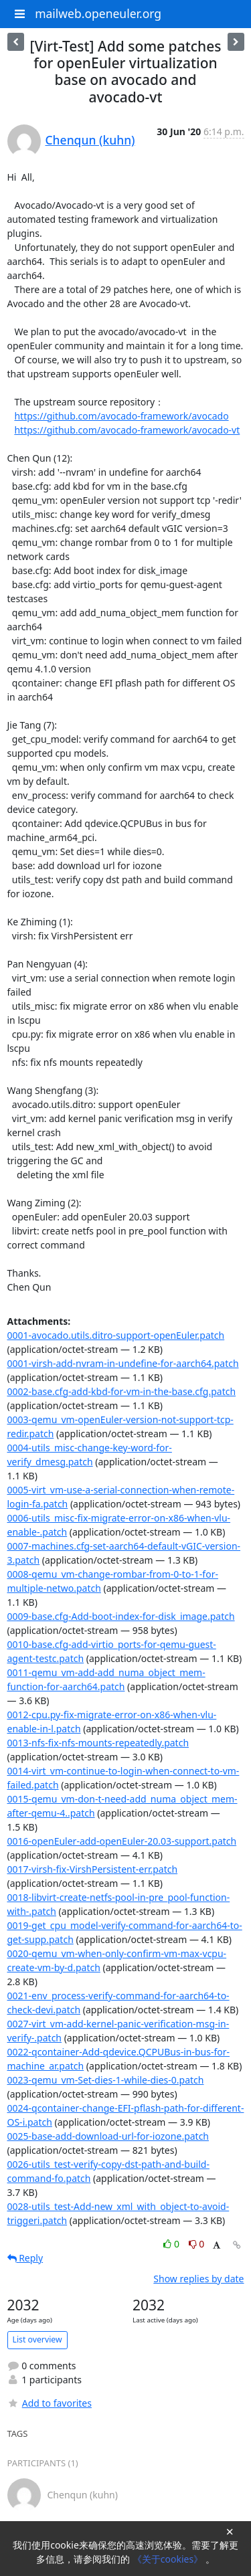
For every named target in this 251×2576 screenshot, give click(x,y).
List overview (37, 2339)
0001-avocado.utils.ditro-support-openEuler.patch (116, 1335)
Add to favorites (49, 2403)
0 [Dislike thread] (197, 2243)
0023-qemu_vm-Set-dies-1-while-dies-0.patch (105, 2080)
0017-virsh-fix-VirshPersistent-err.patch (92, 1869)
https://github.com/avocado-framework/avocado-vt (127, 430)
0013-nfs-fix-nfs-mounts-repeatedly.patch (98, 1742)
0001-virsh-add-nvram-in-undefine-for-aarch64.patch (123, 1363)
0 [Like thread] (172, 2243)
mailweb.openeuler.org (98, 13)
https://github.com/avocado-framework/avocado (121, 415)
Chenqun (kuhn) (90, 140)
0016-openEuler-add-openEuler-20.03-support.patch (122, 1841)
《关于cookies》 (169, 2559)
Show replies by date (198, 2278)
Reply (25, 2257)
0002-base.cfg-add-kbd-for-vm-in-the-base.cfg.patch (121, 1391)
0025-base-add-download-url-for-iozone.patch (108, 2136)
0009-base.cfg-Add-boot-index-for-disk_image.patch (121, 1616)
